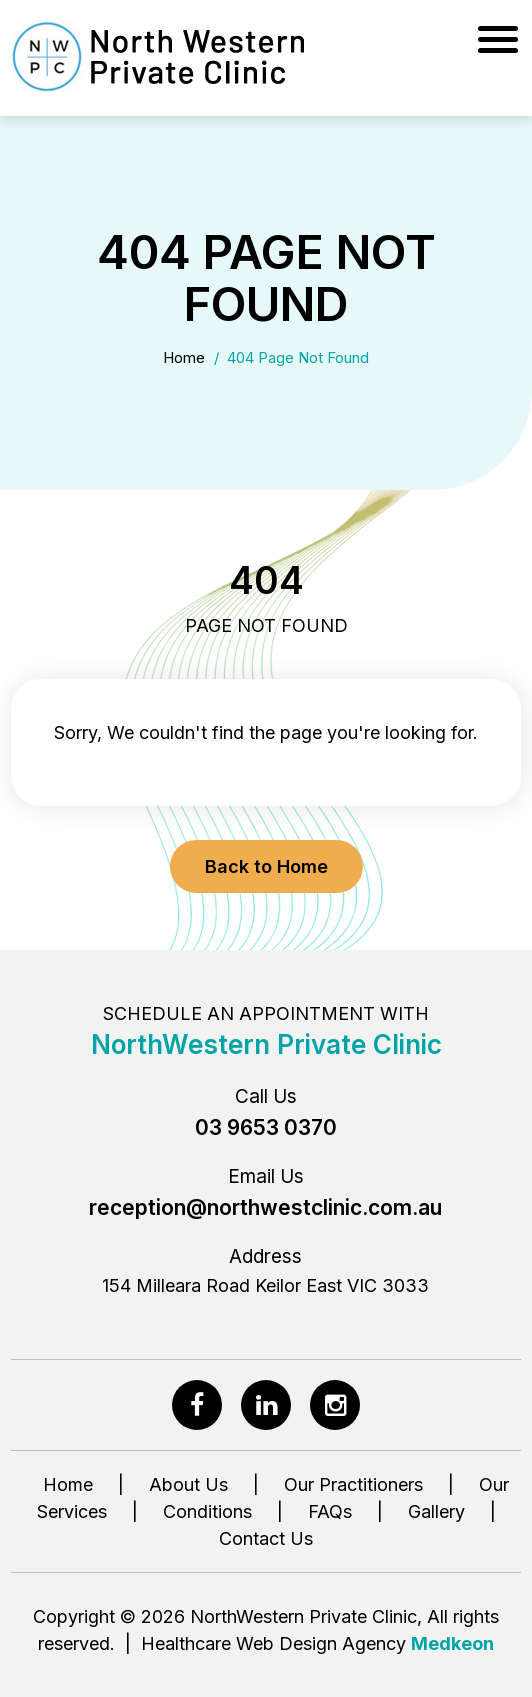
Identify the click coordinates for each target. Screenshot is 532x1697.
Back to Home (266, 866)
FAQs (330, 1511)
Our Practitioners (353, 1484)
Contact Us (266, 1538)
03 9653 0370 (266, 1127)
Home (184, 357)
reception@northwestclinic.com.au (265, 1207)
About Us (188, 1484)
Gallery (436, 1511)
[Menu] (500, 35)
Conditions (207, 1511)
